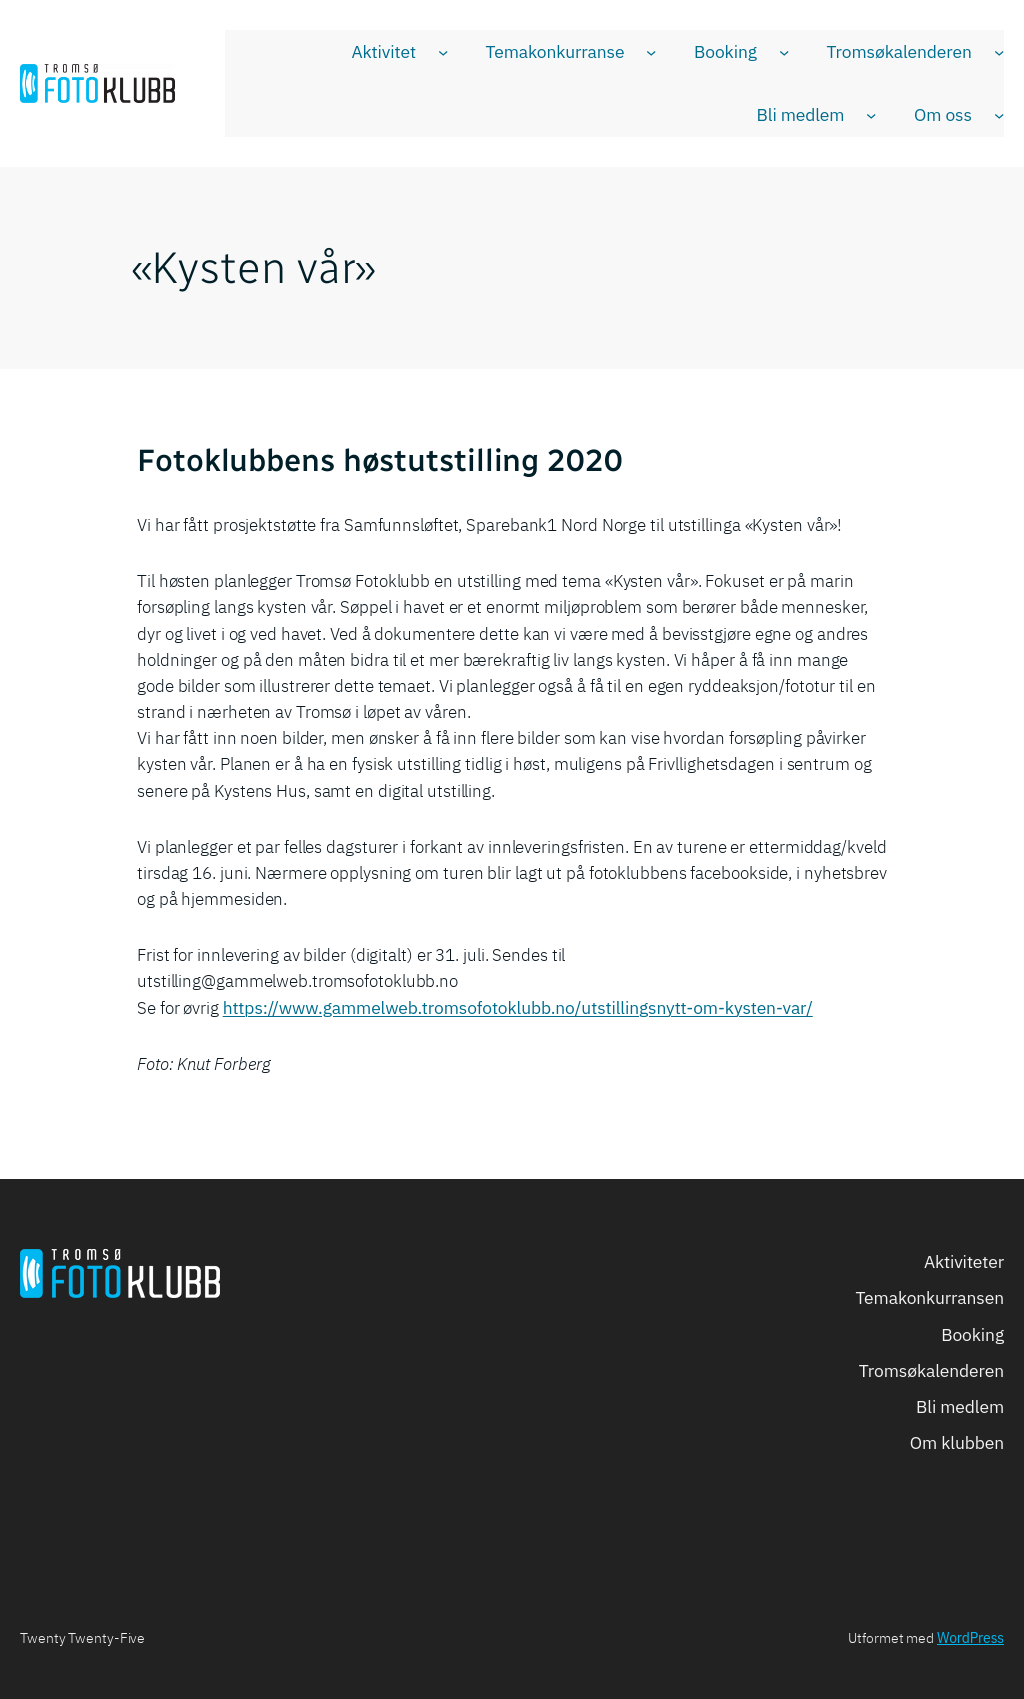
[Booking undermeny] (784, 52)
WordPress (970, 1638)
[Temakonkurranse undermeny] (651, 52)
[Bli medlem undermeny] (871, 115)
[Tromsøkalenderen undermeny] (999, 52)
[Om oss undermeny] (999, 115)
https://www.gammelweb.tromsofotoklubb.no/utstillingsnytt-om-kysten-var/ (518, 1007)
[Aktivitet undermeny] (443, 52)
